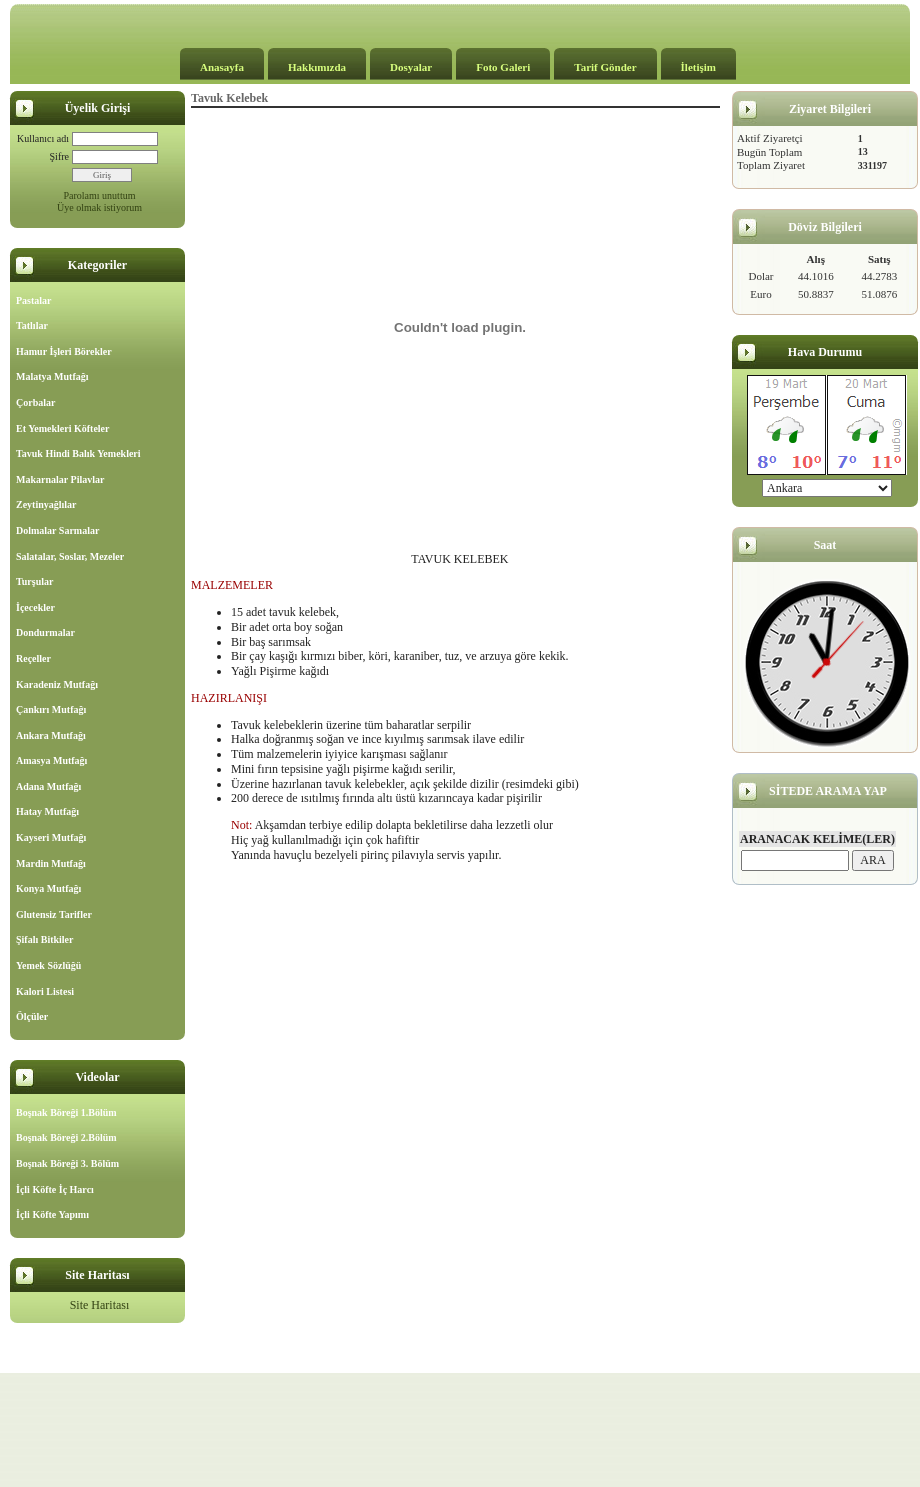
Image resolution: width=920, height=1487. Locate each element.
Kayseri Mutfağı (51, 837)
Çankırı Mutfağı (51, 709)
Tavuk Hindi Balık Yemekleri (78, 453)
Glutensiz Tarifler (54, 914)
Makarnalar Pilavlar (60, 479)
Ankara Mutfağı (51, 735)
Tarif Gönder (605, 67)
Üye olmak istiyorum (99, 207)
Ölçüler (32, 1016)
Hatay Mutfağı (47, 811)
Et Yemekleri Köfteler (62, 428)
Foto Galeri (503, 67)
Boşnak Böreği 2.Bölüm (66, 1137)
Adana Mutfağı (48, 786)
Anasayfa (222, 67)
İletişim (698, 67)
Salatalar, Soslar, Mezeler (70, 556)
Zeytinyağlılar (46, 504)
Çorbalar (35, 402)
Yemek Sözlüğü (48, 965)
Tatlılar (32, 325)
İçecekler (35, 607)
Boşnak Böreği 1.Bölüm (66, 1112)
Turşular (34, 581)
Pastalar (34, 300)
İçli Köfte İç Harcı (55, 1189)
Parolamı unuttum (100, 195)
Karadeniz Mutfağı (57, 684)
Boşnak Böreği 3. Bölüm (67, 1163)
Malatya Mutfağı (52, 376)
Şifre (59, 156)
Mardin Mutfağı (51, 863)
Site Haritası (100, 1305)
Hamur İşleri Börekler (64, 351)
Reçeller (33, 658)
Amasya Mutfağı (51, 760)
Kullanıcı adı (43, 138)
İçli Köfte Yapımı (52, 1214)
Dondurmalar (45, 632)
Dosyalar (411, 67)
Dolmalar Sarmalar (57, 530)
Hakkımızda (317, 67)
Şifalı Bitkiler (45, 939)
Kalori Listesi (45, 991)
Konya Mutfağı (48, 888)
